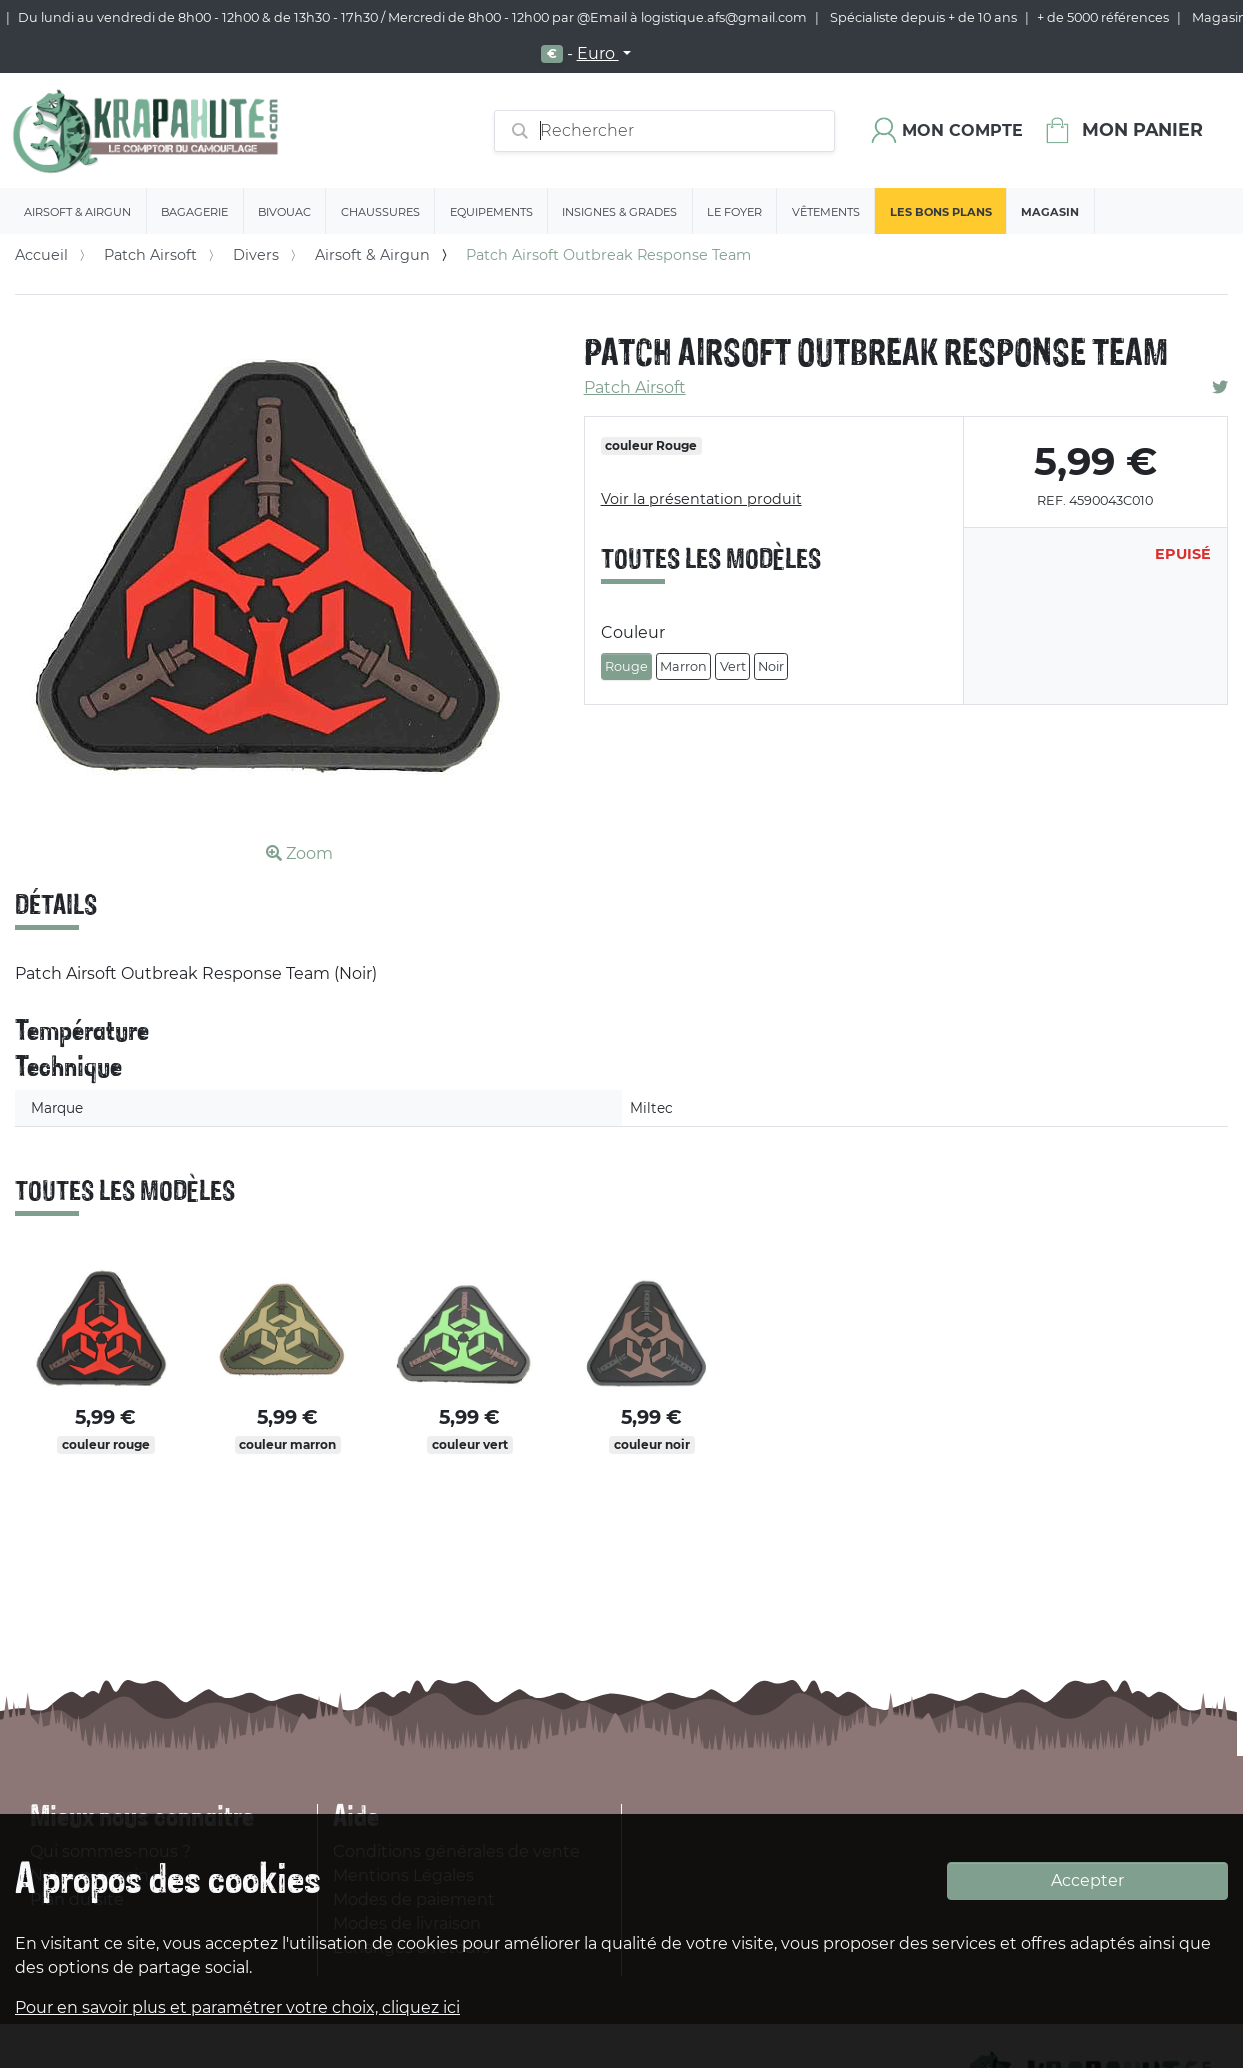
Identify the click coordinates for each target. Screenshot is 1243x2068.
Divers (256, 255)
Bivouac (284, 212)
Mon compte (962, 130)
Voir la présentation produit (701, 499)
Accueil (41, 255)
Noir (771, 666)
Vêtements (826, 212)
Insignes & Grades (619, 212)
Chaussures (380, 212)
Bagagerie (194, 212)
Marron (683, 666)
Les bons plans (941, 212)
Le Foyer (734, 212)
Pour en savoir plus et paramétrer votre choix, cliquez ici (237, 2007)
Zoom (299, 853)
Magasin (1050, 212)
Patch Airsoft (150, 255)
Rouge (626, 666)
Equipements (491, 212)
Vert (733, 666)
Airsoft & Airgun (77, 212)
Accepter (1087, 1880)
